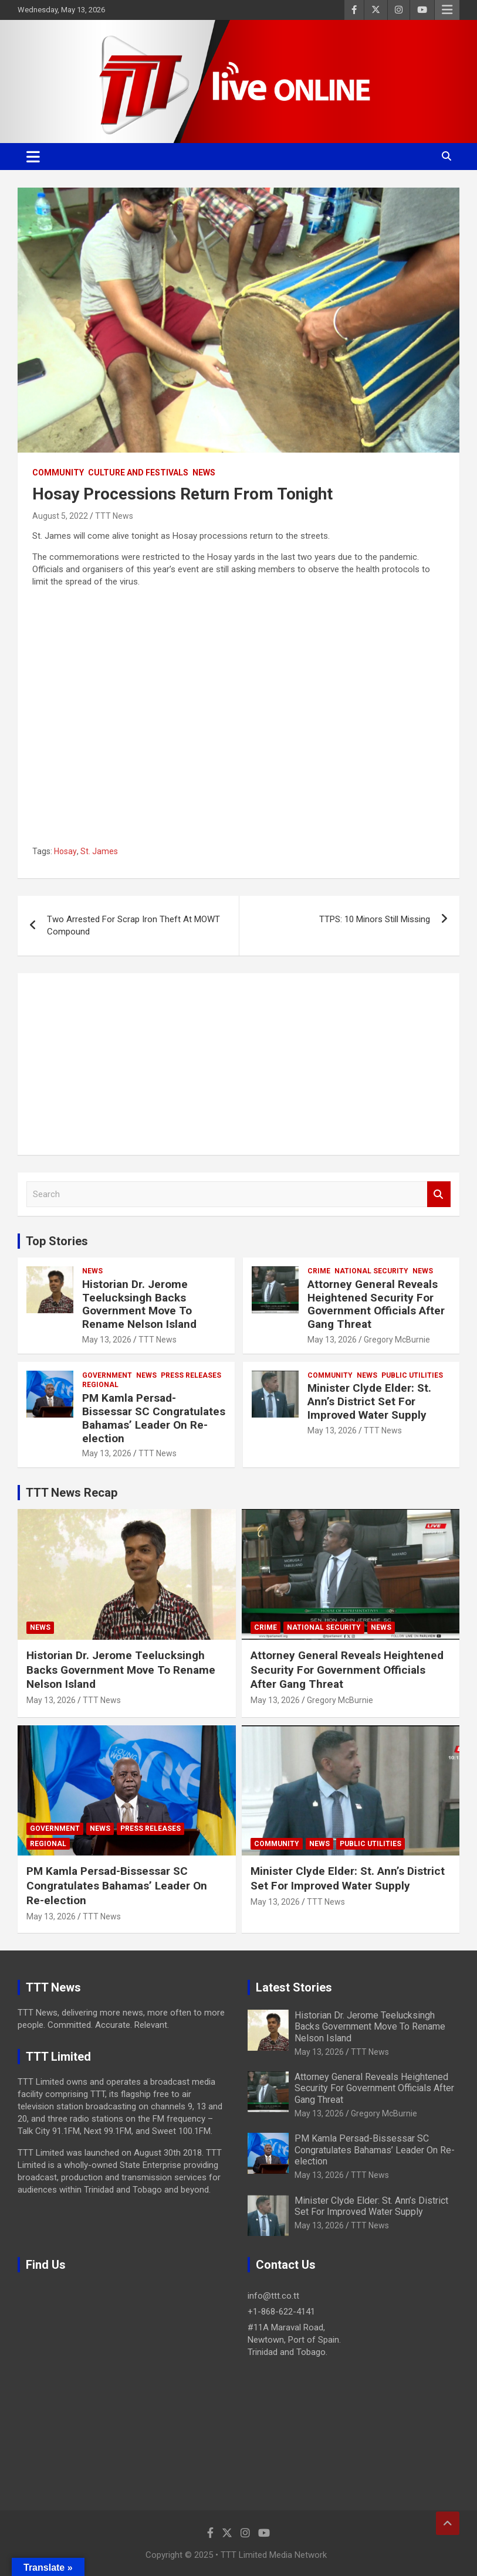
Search (439, 1194)
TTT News (114, 516)
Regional (100, 1385)
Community (58, 472)
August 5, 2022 (60, 516)
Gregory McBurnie (397, 1339)
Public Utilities (412, 1375)
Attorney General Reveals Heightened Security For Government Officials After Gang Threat (376, 1304)
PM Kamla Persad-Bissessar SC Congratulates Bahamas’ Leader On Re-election (153, 1418)
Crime (318, 1271)
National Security (371, 1271)
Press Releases (191, 1375)
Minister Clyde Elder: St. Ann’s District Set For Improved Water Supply (369, 1401)
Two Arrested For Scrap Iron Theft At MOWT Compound (133, 925)
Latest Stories (294, 1987)
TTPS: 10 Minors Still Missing (374, 919)
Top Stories (57, 1241)
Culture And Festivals (138, 472)
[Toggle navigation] (33, 156)
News (203, 472)
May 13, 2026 (106, 1339)
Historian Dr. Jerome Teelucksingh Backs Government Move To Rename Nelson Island (139, 1304)
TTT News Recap (71, 1493)
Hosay (65, 851)
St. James (99, 851)
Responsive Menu (447, 10)
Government (107, 1375)
